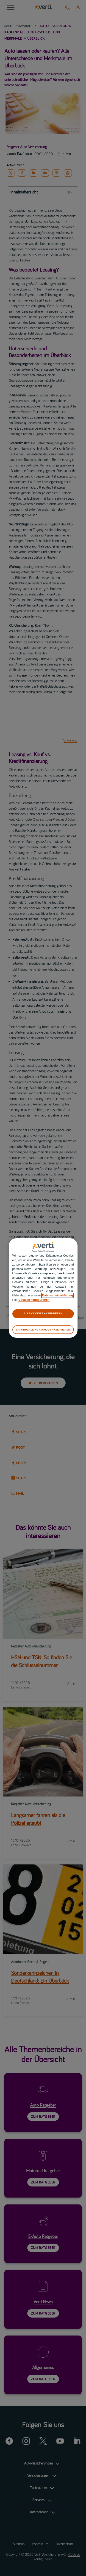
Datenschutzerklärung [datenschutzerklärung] (57, 1295)
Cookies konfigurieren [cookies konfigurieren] (34, 1299)
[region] (43, 1288)
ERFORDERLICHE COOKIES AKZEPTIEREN (43, 1329)
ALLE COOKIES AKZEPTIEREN (43, 1313)
